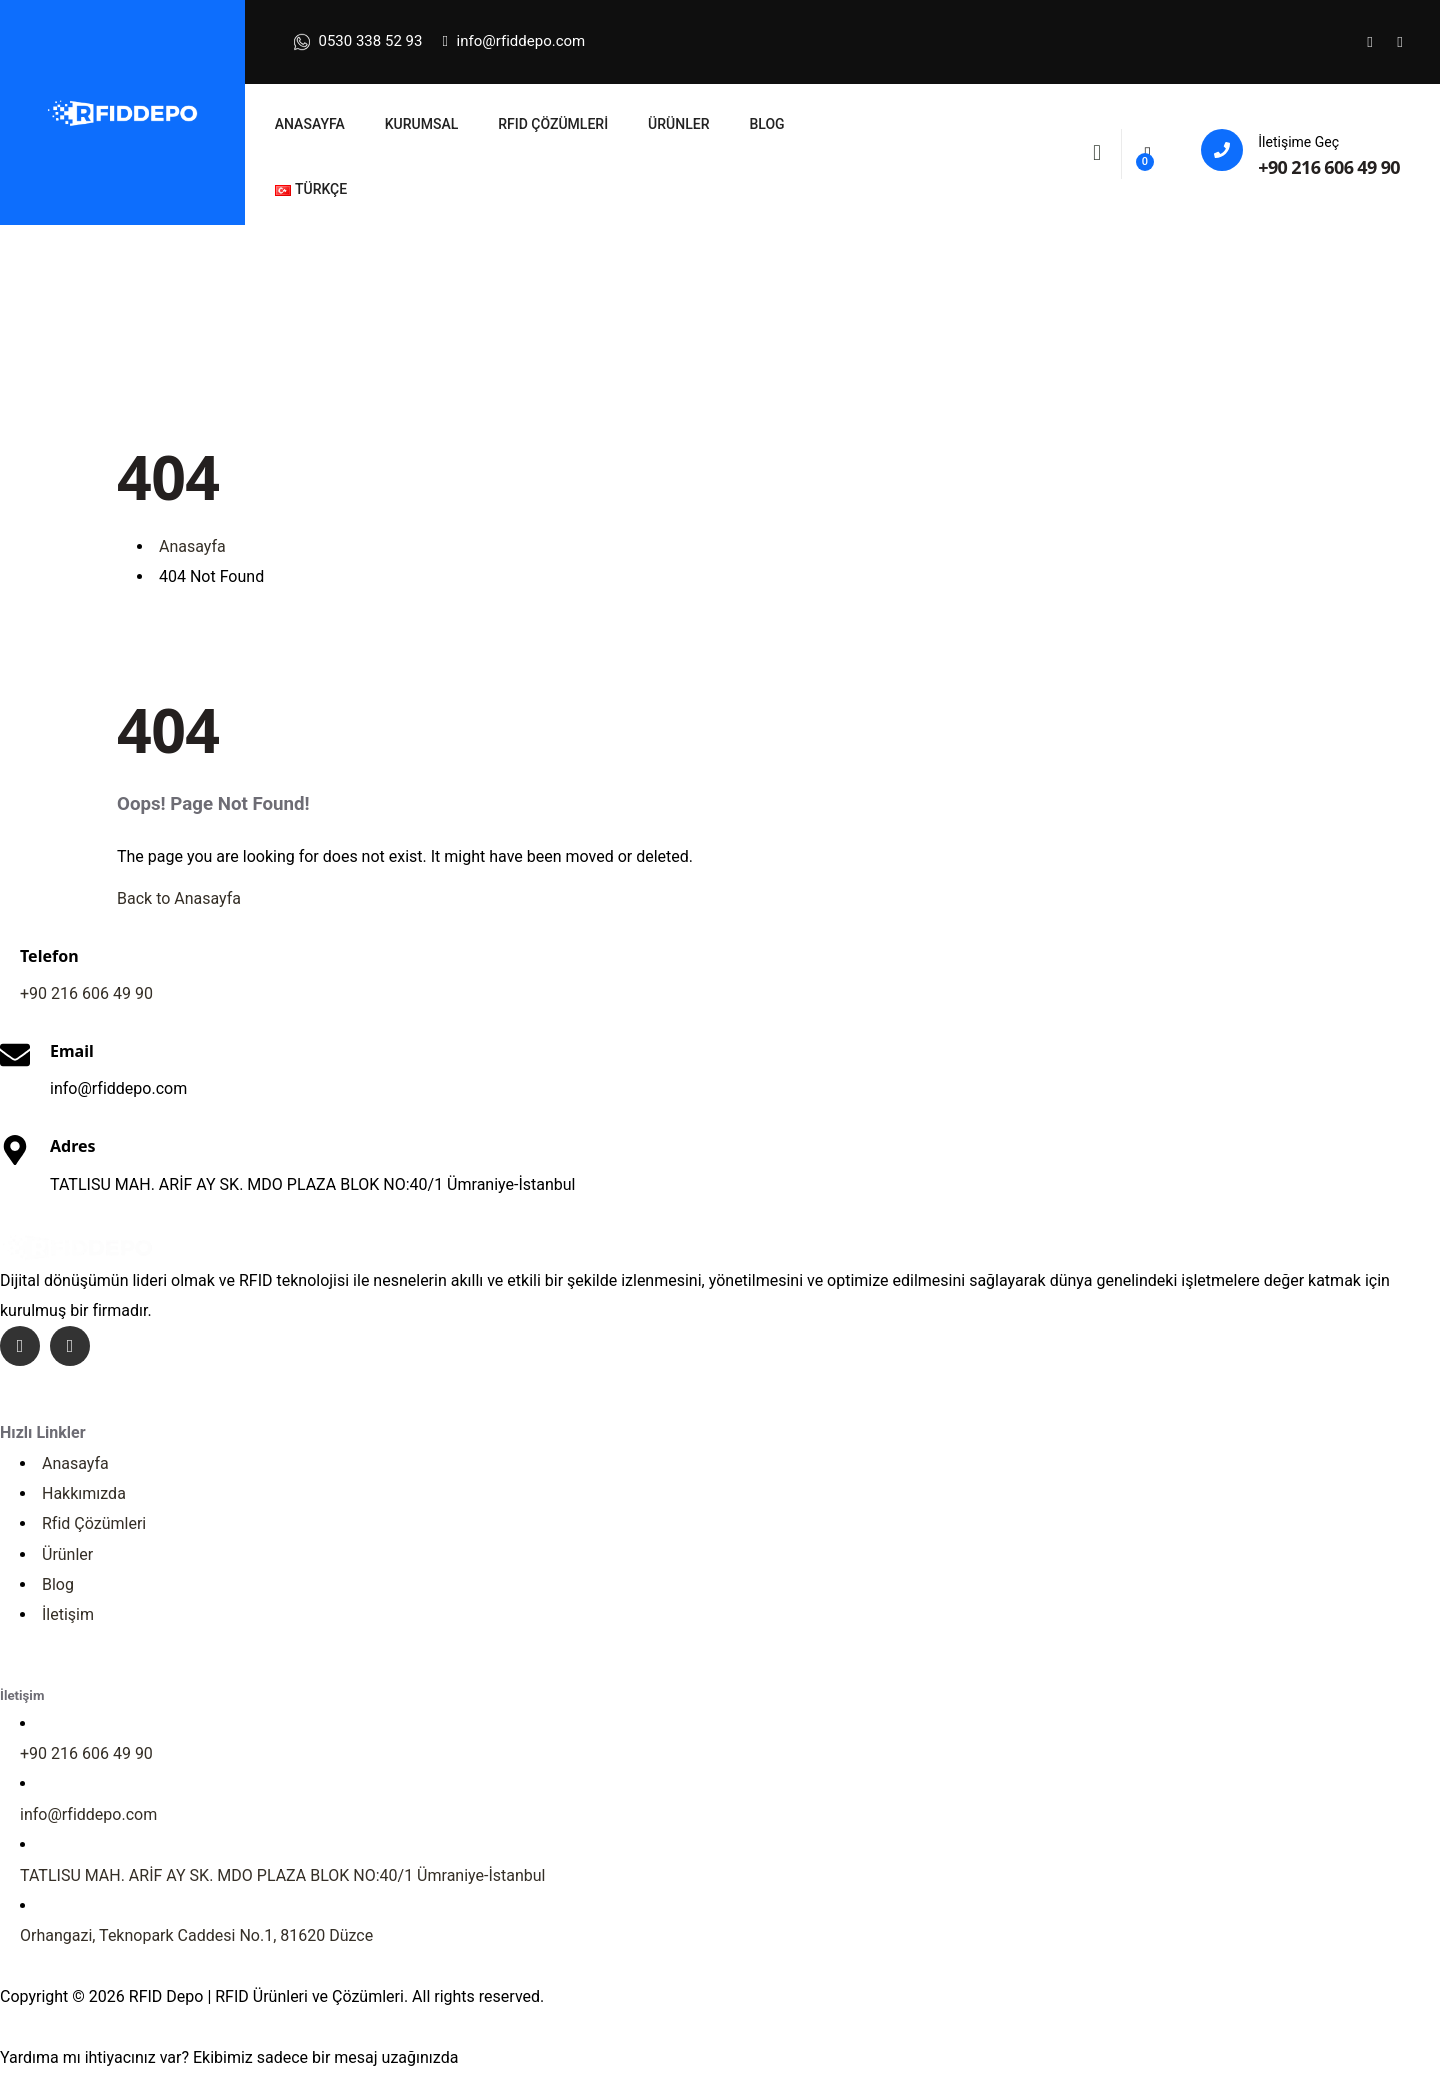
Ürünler (67, 1554)
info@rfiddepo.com (513, 41)
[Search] (1097, 151)
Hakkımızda (84, 1493)
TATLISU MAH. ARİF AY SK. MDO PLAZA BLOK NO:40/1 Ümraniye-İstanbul (283, 1875)
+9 (86, 993)
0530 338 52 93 (358, 42)
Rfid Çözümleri (94, 1523)
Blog (58, 1584)
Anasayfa (75, 1463)
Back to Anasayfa (179, 898)
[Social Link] (1370, 42)
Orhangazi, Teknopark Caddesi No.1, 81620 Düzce (196, 1935)
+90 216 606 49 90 (1329, 167)
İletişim (68, 1614)
